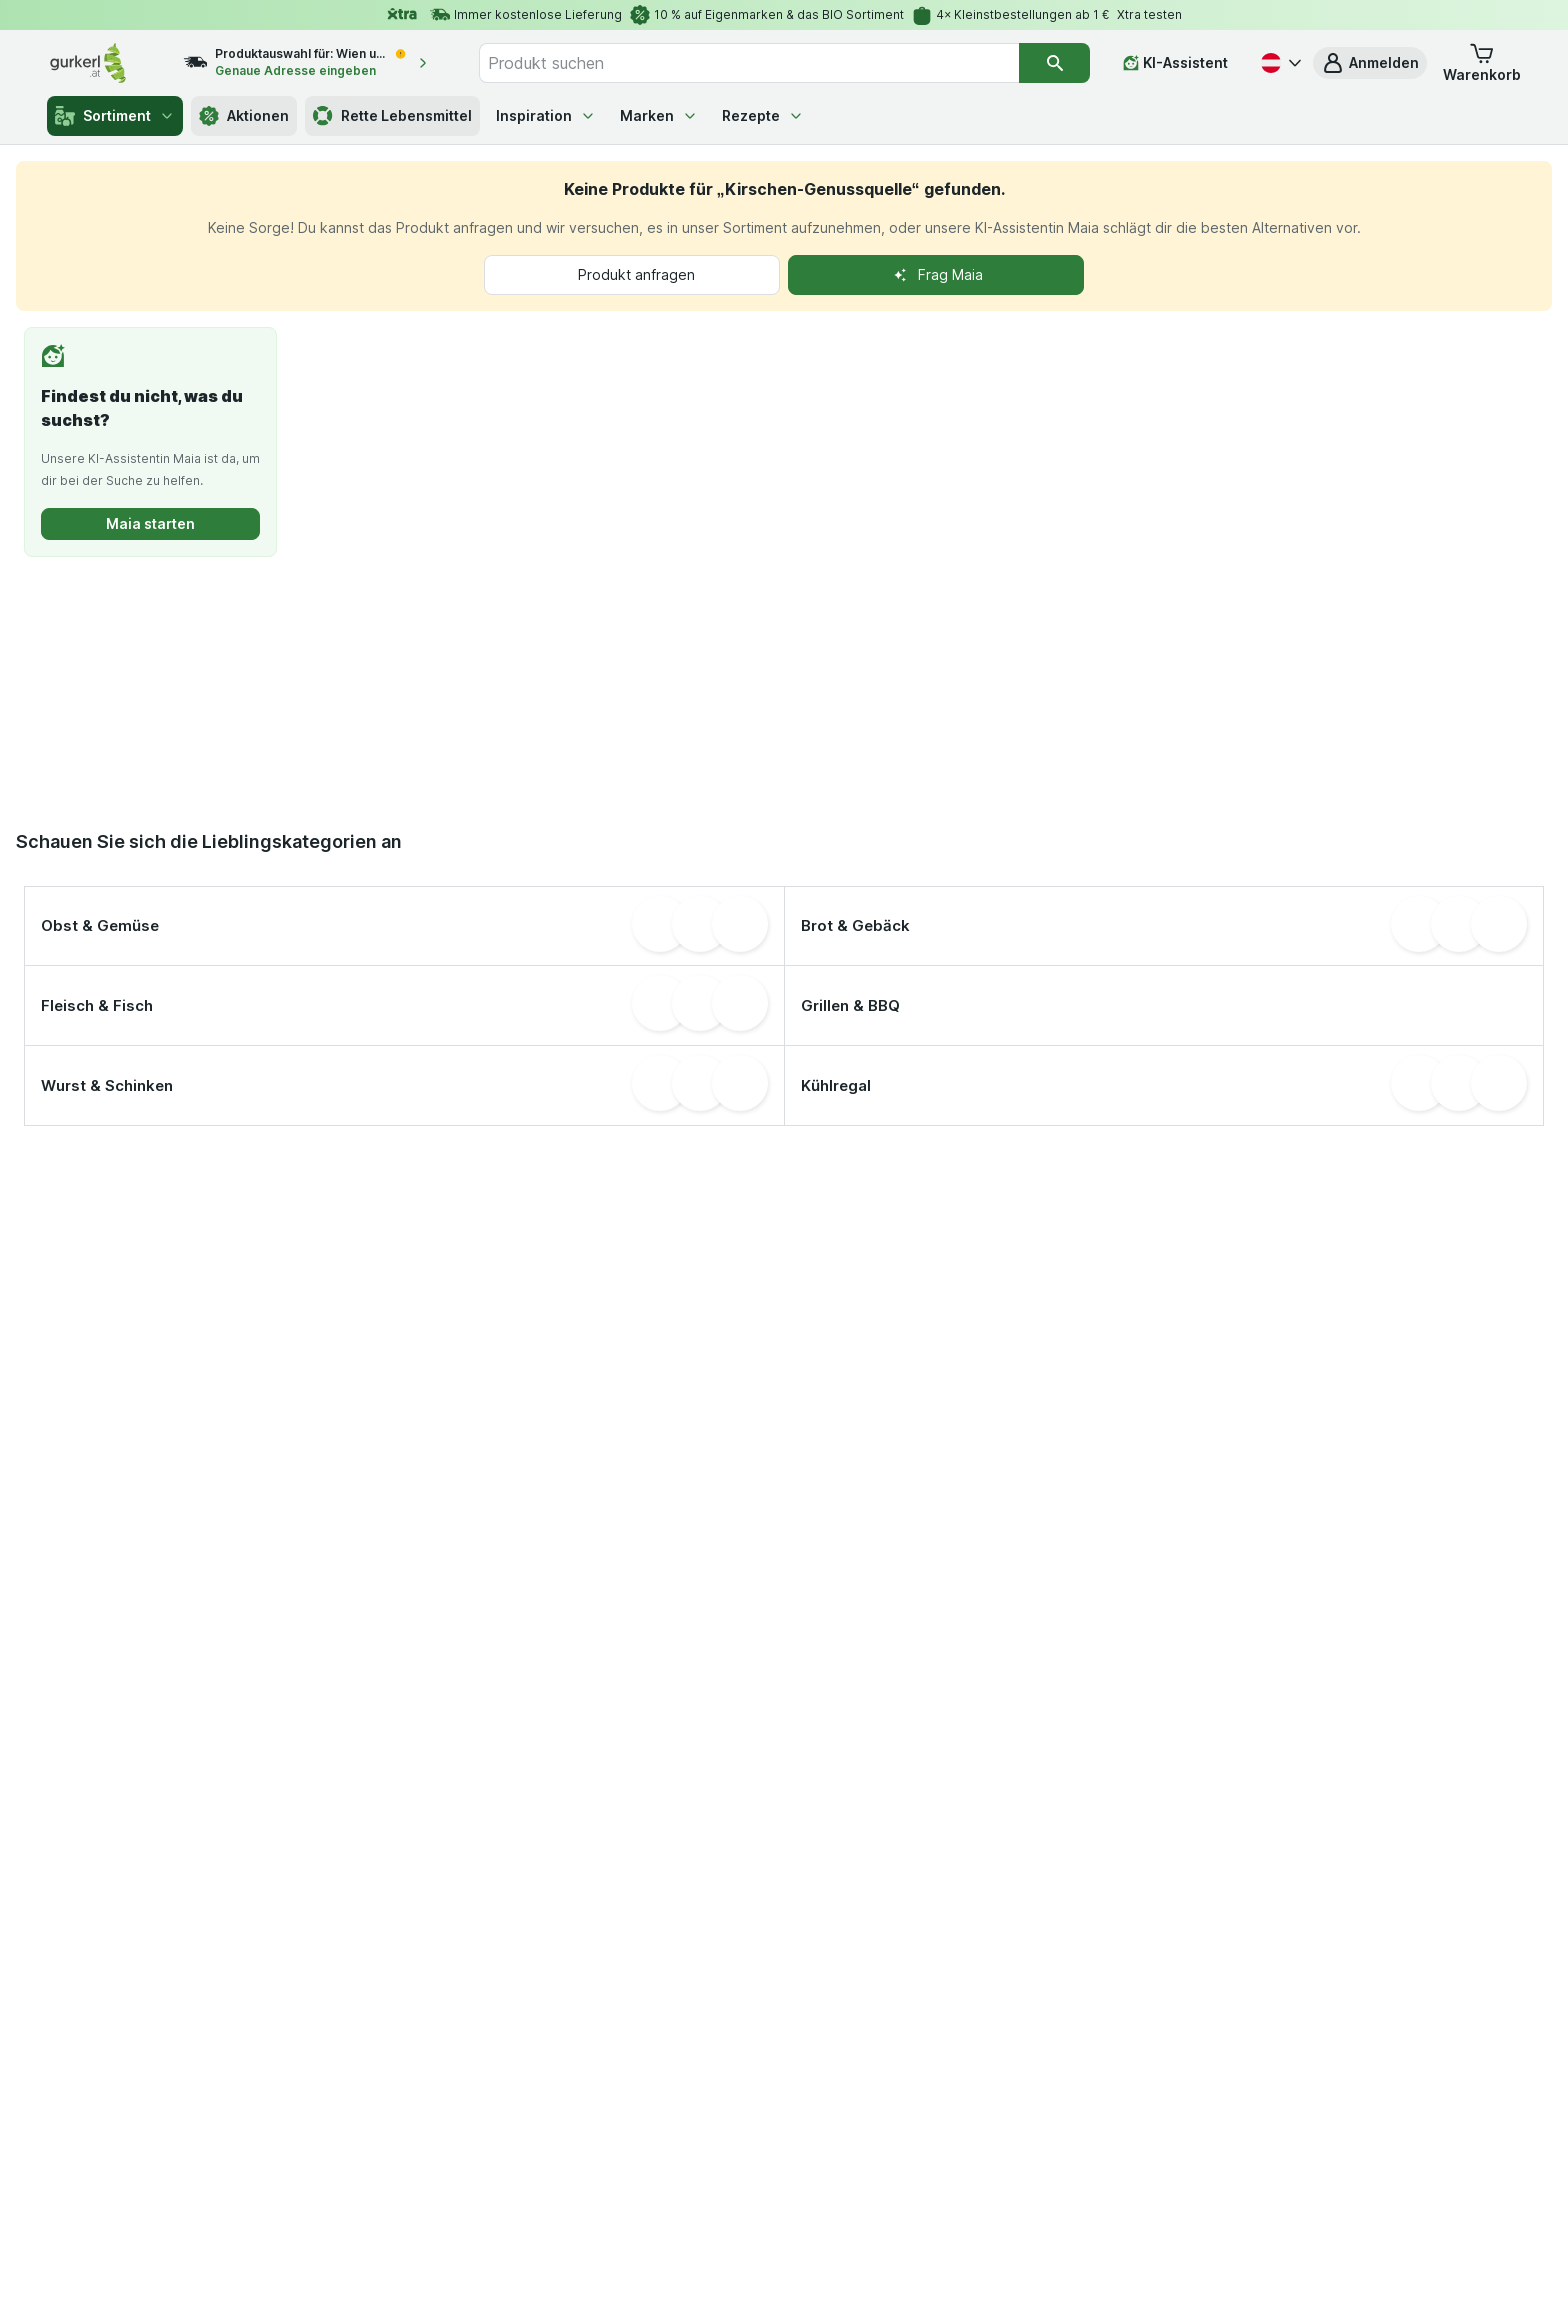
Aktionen (244, 116)
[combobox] (749, 63)
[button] (1370, 63)
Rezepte (763, 115)
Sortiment (115, 116)
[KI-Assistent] (1175, 63)
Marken (659, 115)
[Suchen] (1054, 63)
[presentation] (356, 677)
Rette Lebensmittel (392, 116)
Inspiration (546, 115)
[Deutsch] (1279, 63)
